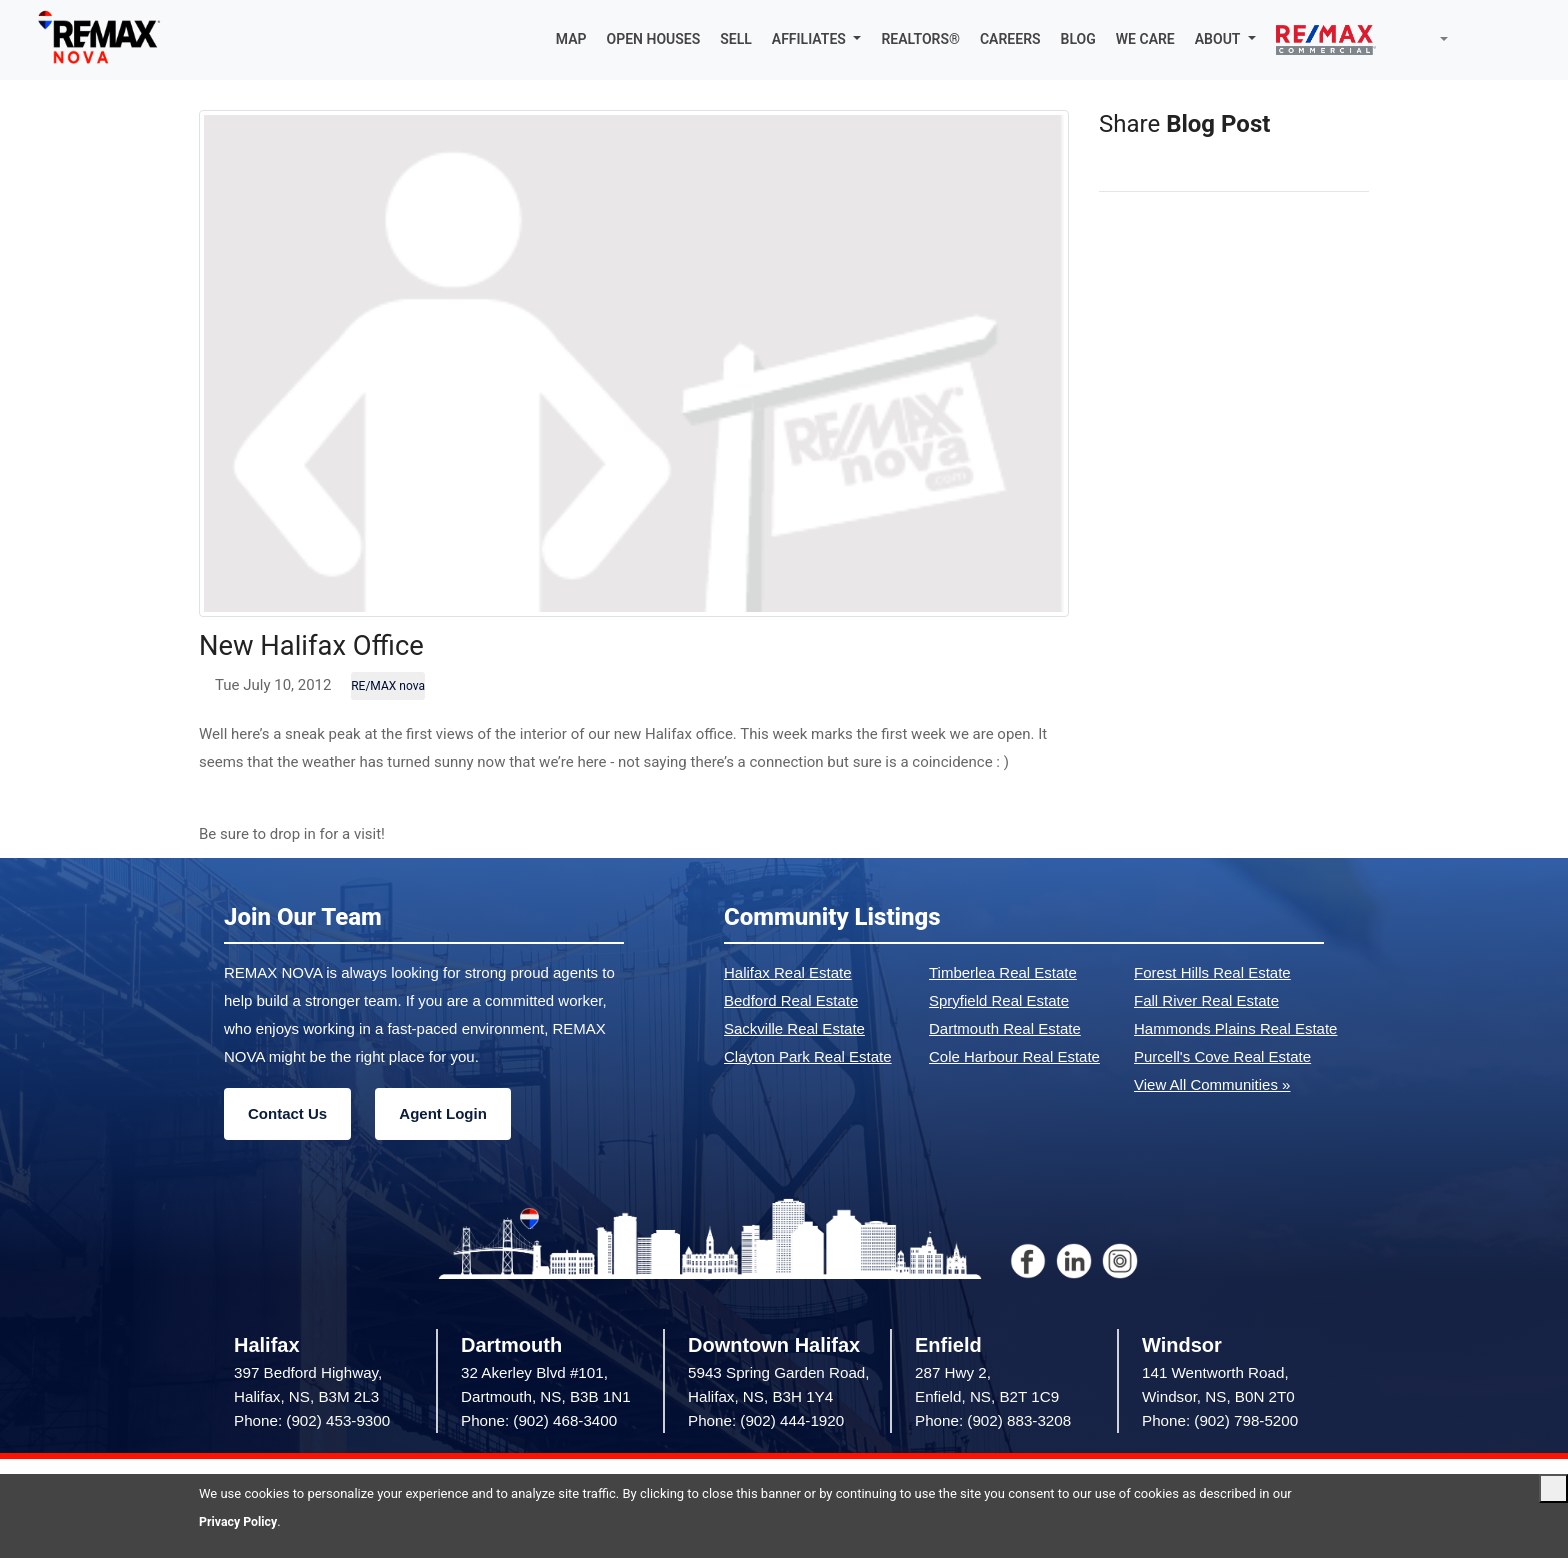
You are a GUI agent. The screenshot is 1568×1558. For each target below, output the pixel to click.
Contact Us (287, 1114)
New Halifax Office (322, 645)
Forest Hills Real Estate (1212, 973)
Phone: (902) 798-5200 (1220, 1421)
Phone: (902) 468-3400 (539, 1421)
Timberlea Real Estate (1003, 973)
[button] (817, 40)
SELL (736, 40)
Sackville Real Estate (794, 1029)
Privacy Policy (240, 1521)
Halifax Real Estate (788, 973)
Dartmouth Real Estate (1005, 1029)
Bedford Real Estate (791, 1001)
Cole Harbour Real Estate (1014, 1057)
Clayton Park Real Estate (808, 1057)
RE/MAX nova (388, 687)
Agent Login (442, 1114)
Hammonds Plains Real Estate (1235, 1029)
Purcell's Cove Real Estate (1222, 1057)
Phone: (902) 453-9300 (312, 1421)
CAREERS (1010, 40)
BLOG (1078, 40)
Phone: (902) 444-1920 (766, 1421)
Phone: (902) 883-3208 (993, 1421)
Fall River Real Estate (1206, 1001)
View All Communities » (1212, 1085)
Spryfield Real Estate (999, 1001)
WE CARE (1145, 40)
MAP (571, 40)
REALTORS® (920, 40)
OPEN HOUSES (654, 40)
